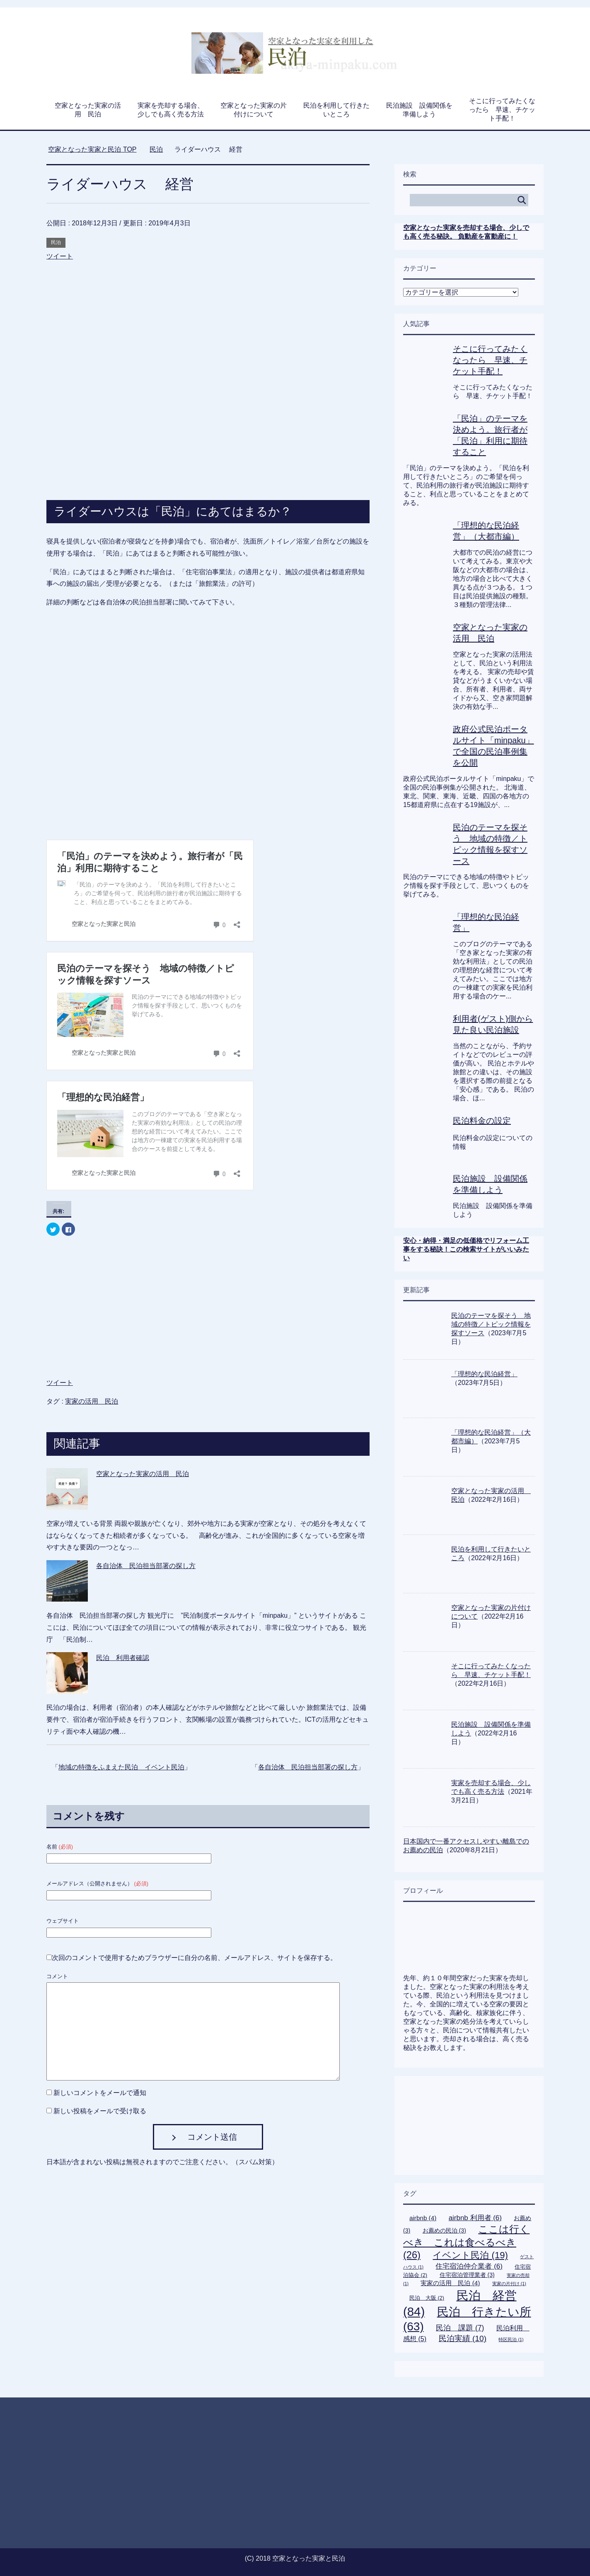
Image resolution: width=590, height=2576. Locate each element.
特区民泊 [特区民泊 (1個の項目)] (510, 2339)
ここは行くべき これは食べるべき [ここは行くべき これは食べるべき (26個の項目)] (466, 2242)
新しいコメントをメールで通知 (99, 2057)
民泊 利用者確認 (122, 1622)
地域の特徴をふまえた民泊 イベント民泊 (121, 1731)
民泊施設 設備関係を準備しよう (419, 110)
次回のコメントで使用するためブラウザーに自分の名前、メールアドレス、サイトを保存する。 (194, 1922)
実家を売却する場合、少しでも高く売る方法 (171, 110)
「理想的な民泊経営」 (484, 1373)
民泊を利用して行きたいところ (336, 110)
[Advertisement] (208, 310)
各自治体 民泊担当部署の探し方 (146, 1530)
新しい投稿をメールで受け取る (99, 2075)
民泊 (56, 242)
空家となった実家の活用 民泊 (88, 110)
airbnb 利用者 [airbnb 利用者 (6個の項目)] (475, 2218)
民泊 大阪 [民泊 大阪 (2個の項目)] (426, 2298)
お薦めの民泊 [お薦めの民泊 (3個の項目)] (444, 2230)
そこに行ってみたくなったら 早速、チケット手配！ (502, 109)
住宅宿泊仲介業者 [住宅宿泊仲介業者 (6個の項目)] (468, 2266)
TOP (92, 149)
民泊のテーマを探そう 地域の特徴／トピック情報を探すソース (491, 1324)
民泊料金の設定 (482, 1120)
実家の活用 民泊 (91, 1365)
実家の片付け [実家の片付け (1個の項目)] (509, 2283)
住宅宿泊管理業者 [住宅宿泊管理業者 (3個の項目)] (467, 2275)
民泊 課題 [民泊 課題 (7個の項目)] (460, 2328)
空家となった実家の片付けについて (253, 110)
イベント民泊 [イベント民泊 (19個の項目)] (470, 2255)
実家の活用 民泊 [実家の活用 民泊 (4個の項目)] (450, 2282)
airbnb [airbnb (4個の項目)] (422, 2217)
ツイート (59, 256)
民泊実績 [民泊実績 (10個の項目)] (462, 2338)
